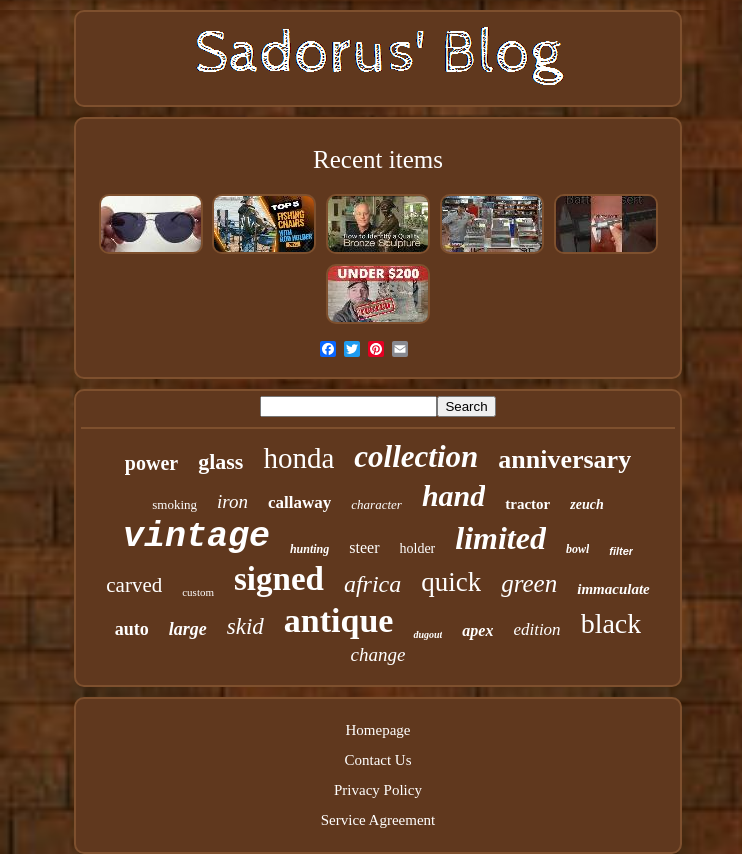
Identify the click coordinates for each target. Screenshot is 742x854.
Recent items (378, 159)
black (611, 623)
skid (245, 626)
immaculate (613, 589)
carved (134, 585)
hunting (309, 549)
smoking (174, 504)
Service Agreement (378, 820)
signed (279, 579)
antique (339, 620)
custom (198, 592)
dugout (427, 634)
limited (500, 538)
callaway (299, 502)
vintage (196, 537)
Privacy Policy (378, 790)
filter (621, 551)
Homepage (378, 730)
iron (232, 501)
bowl (577, 549)
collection (416, 456)
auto (132, 629)
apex (477, 630)
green (529, 583)
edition (536, 629)
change (378, 654)
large (188, 629)
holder (418, 548)
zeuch (586, 504)
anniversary (564, 459)
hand (453, 495)
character (376, 504)
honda (298, 458)
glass (220, 461)
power (151, 463)
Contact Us (377, 760)
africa (372, 584)
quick (451, 582)
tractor (527, 504)
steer (364, 547)
